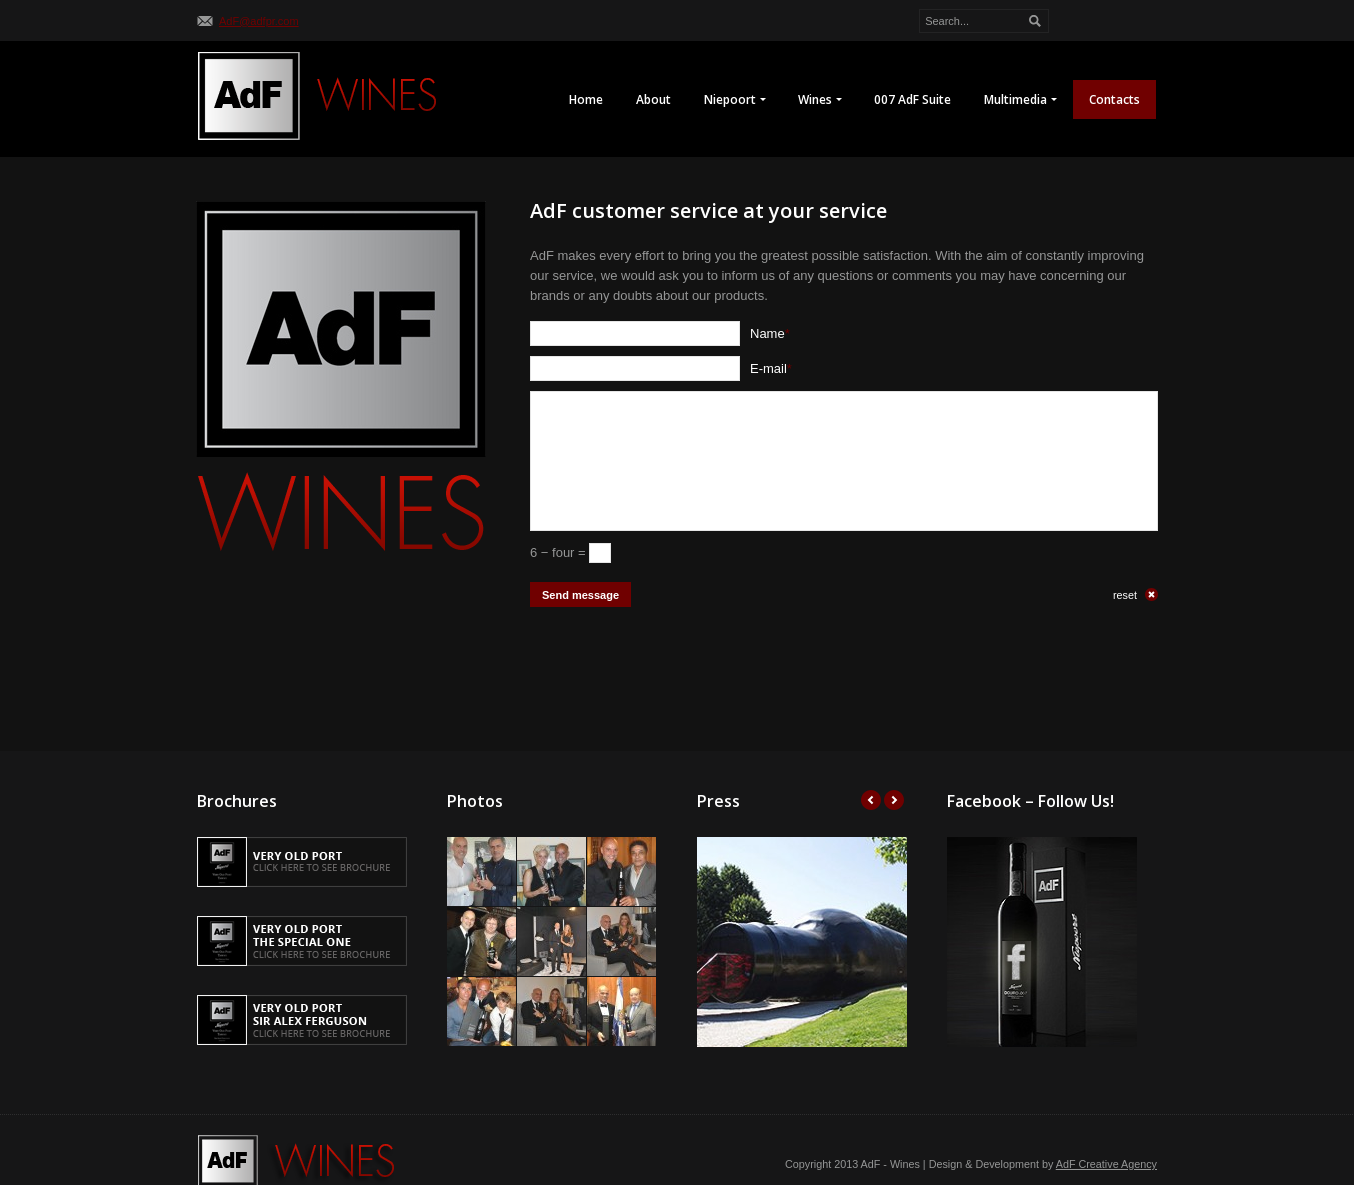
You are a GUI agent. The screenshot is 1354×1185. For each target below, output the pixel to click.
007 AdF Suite (912, 99)
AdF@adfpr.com (259, 21)
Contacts (1114, 99)
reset (1125, 595)
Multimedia (1020, 100)
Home (586, 99)
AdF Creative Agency (1106, 1164)
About (653, 99)
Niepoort (734, 100)
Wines (819, 100)
